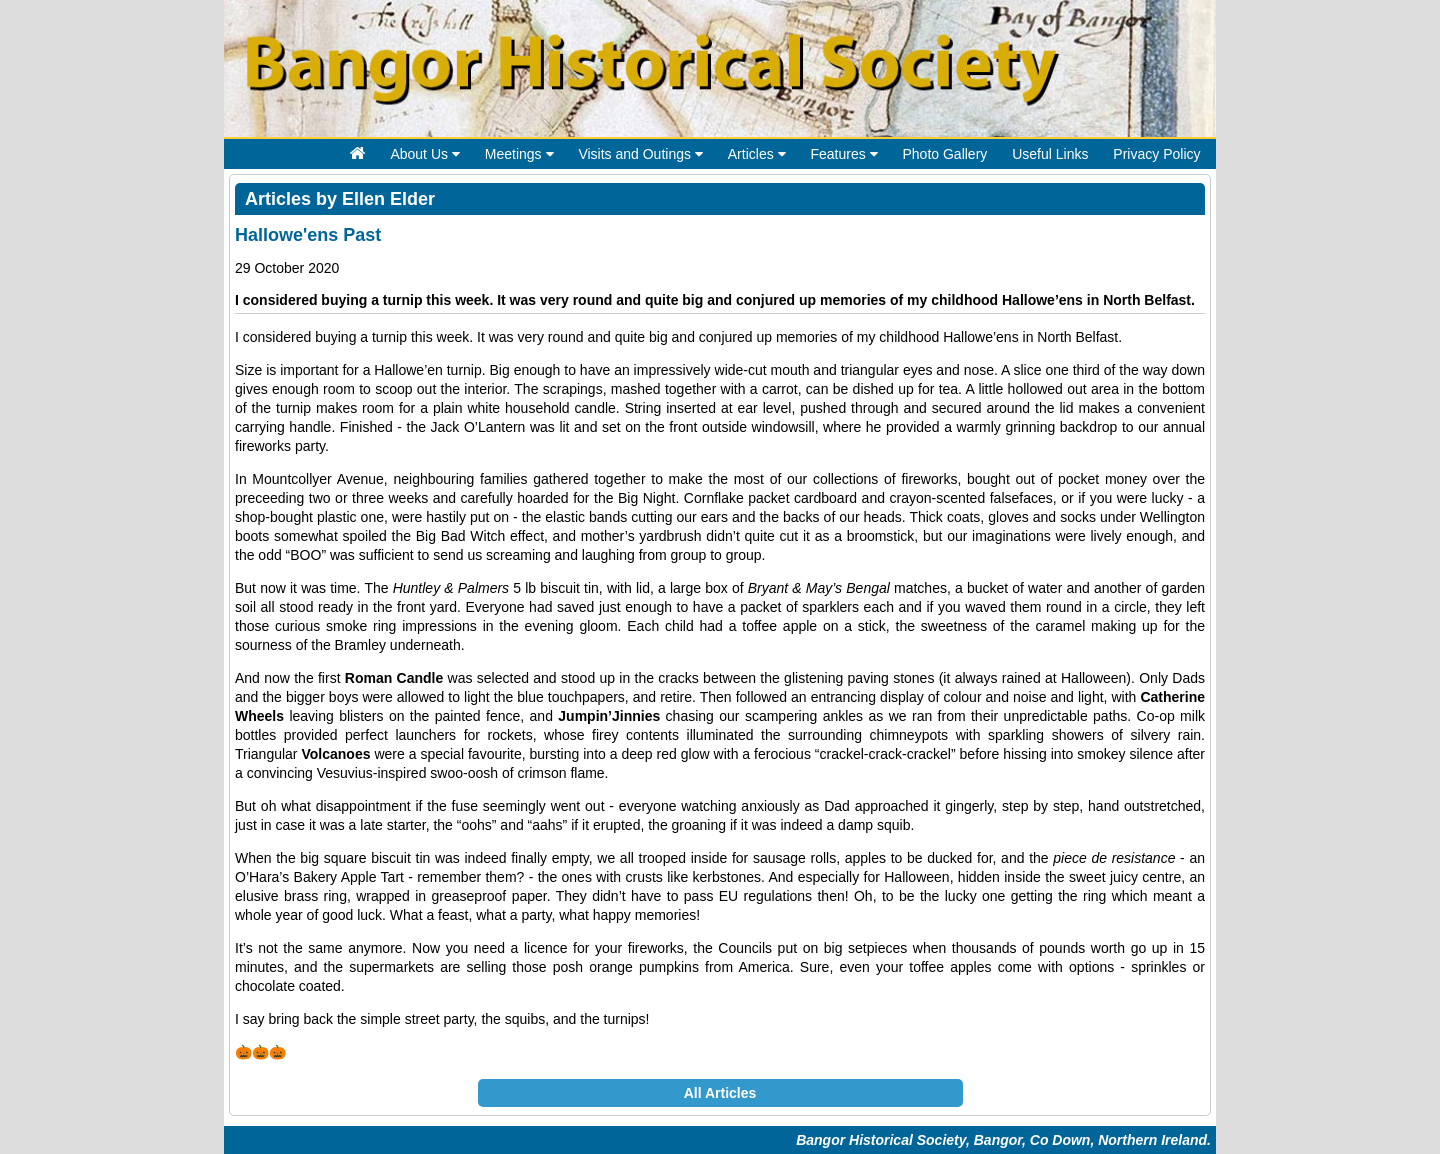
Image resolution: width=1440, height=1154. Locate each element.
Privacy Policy (1156, 154)
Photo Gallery (944, 154)
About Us (424, 154)
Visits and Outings (640, 154)
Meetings (519, 154)
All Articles (720, 1093)
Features (843, 154)
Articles (757, 154)
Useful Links (1050, 154)
